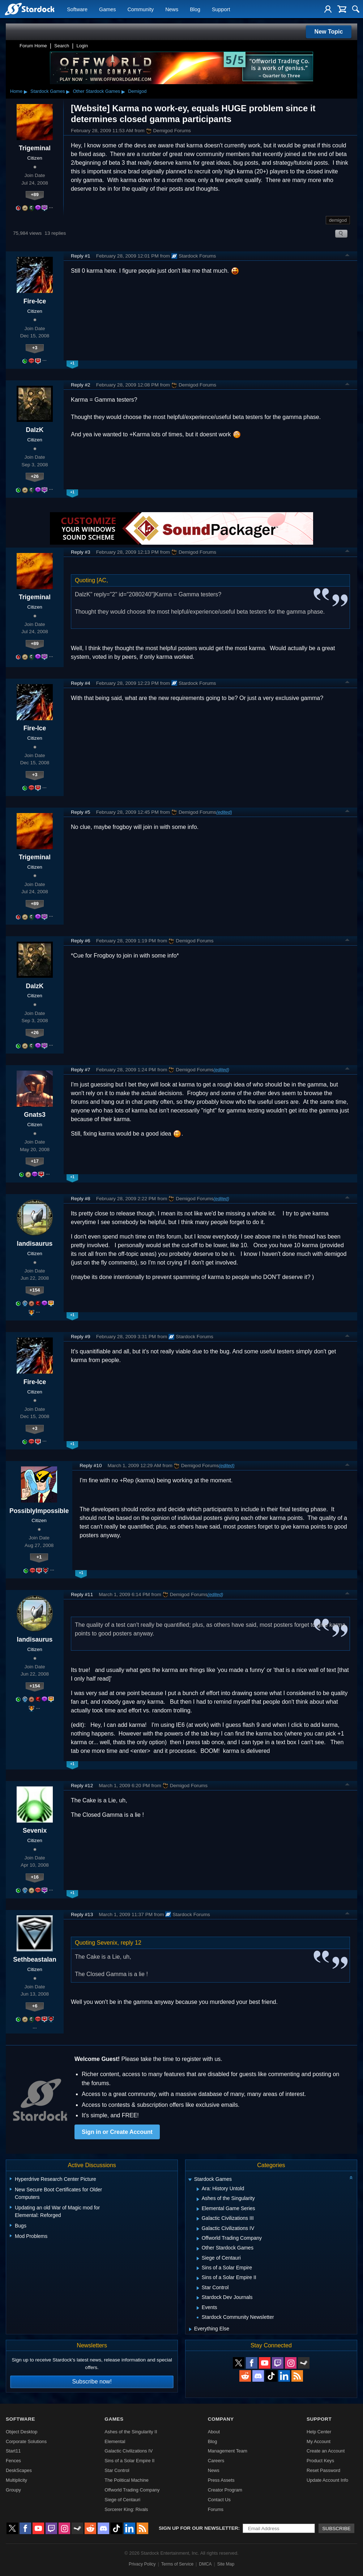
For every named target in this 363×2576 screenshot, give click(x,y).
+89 (35, 194)
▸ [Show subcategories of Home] (25, 91)
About (214, 2431)
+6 (35, 2006)
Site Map (225, 2564)
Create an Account (326, 2451)
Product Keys (320, 2460)
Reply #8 (80, 1198)
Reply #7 (80, 1069)
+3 (35, 347)
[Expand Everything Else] (190, 2329)
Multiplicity (16, 2480)
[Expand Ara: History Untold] (198, 2189)
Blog (195, 9)
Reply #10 (91, 1465)
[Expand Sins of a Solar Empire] (198, 2268)
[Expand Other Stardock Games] (198, 2249)
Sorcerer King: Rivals (126, 2509)
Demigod (137, 91)
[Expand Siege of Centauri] (198, 2258)
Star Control (116, 2470)
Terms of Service (177, 2564)
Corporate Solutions (26, 2441)
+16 (35, 1877)
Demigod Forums (168, 131)
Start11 (13, 2451)
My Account (318, 2441)
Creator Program (225, 2490)
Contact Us (219, 2499)
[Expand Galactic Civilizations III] (198, 2219)
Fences (13, 2460)
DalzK (35, 429)
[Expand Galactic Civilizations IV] (198, 2229)
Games (107, 9)
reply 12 (131, 1943)
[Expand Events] (198, 2308)
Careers (216, 2460)
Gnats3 (35, 1114)
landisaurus (35, 1243)
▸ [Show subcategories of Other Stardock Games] (123, 91)
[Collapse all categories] (351, 2177)
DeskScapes (19, 2470)
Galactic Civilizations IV (128, 2451)
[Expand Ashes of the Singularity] (198, 2199)
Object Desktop (22, 2431)
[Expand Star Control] (198, 2288)
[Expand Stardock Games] (190, 2180)
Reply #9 (80, 1336)
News (171, 9)
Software (77, 9)
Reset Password (323, 2470)
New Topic (329, 32)
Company (221, 2419)
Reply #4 (80, 683)
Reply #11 (82, 1594)
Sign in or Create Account (117, 2132)
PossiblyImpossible (39, 1510)
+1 (39, 1557)
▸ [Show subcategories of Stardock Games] (68, 91)
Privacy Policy (142, 2564)
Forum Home (33, 45)
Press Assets (221, 2480)
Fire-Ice (35, 301)
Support (221, 9)
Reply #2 (80, 385)
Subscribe (336, 2528)
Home (16, 91)
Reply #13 (82, 1914)
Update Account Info (327, 2480)
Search (61, 45)
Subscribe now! (91, 2381)
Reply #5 (80, 812)
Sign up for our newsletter (198, 2528)
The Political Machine (126, 2480)
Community (140, 9)
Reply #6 (80, 940)
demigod (338, 220)
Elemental (114, 2441)
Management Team (227, 2451)
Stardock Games (47, 91)
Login (82, 45)
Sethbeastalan (34, 1959)
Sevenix (35, 1830)
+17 (35, 1161)
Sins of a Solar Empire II (129, 2460)
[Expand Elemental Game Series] (198, 2209)
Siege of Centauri (122, 2499)
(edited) (224, 812)
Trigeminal (35, 148)
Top (347, 256)
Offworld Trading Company (131, 2490)
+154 (35, 1290)
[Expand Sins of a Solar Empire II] (198, 2278)
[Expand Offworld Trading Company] (198, 2238)
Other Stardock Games (96, 91)
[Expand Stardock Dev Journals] (198, 2298)
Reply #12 (82, 1785)
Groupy (13, 2490)
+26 (35, 476)
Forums (215, 2509)
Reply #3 (80, 552)
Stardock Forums (193, 256)
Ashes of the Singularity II (130, 2431)
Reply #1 (80, 256)
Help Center (319, 2431)
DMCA (205, 2564)
